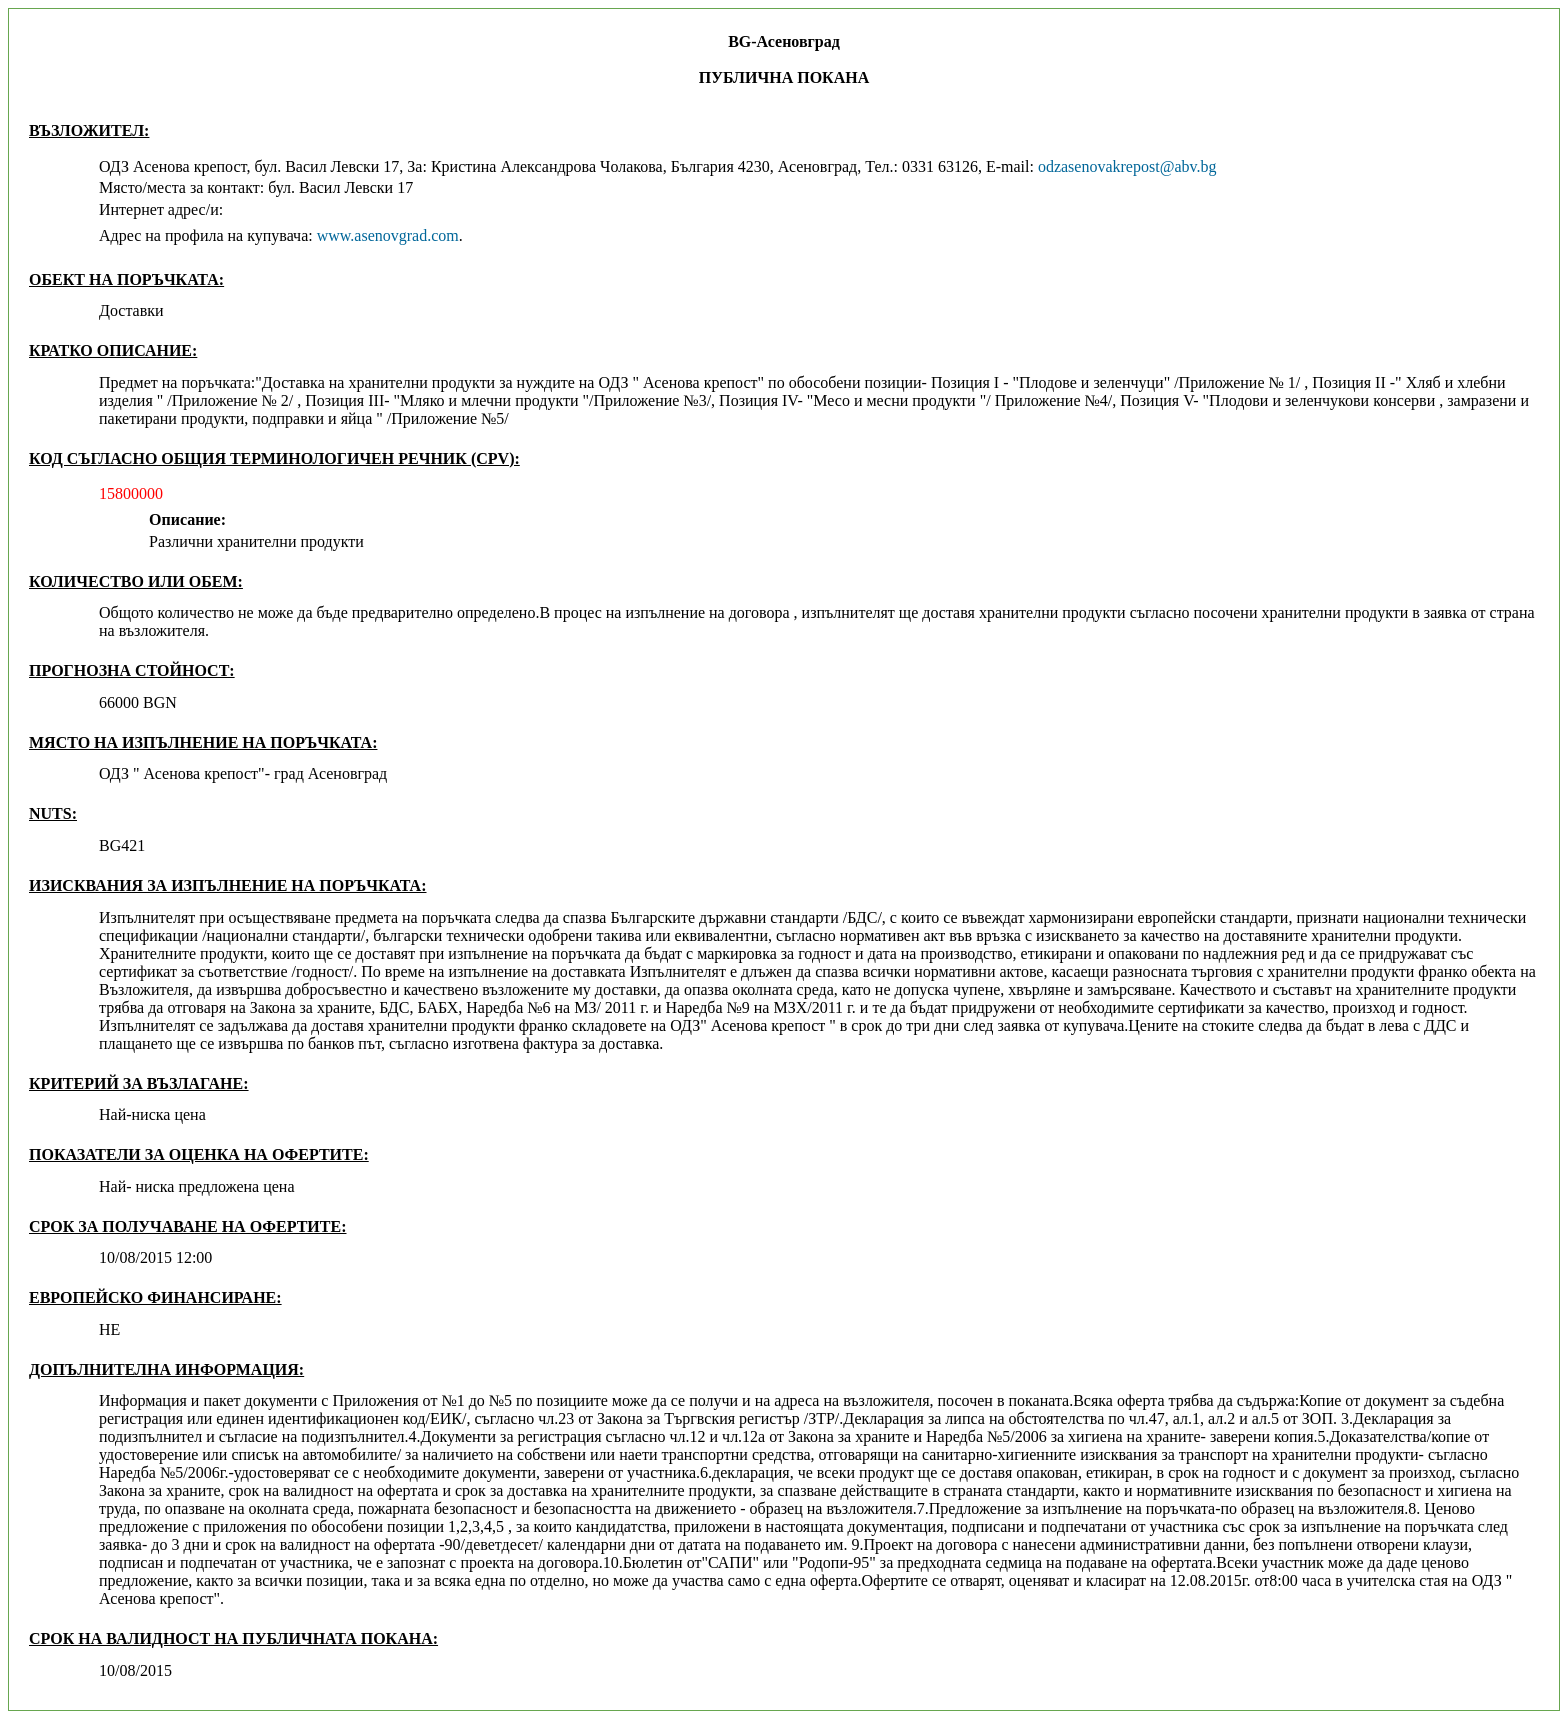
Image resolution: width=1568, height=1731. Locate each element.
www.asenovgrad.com (388, 235)
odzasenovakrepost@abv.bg (1127, 166)
